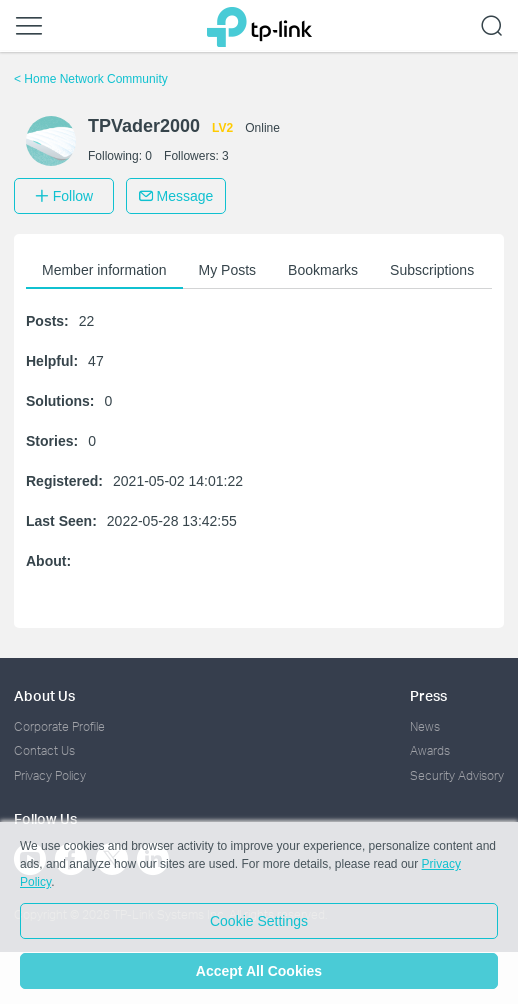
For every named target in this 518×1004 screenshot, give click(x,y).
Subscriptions (432, 270)
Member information (104, 270)
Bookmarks (323, 270)
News (425, 726)
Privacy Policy (50, 775)
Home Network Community (91, 79)
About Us (44, 695)
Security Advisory (457, 775)
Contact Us (44, 750)
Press (428, 695)
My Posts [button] (228, 270)
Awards (430, 750)
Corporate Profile (59, 726)
